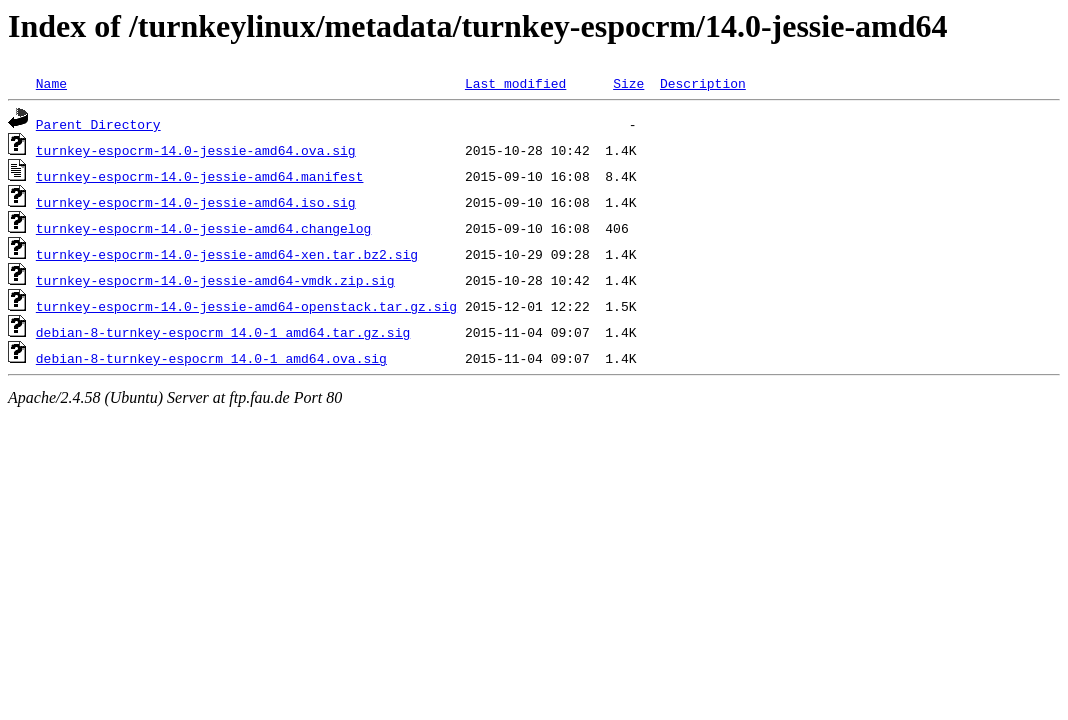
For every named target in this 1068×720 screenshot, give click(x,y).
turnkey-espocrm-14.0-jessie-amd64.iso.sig (196, 202)
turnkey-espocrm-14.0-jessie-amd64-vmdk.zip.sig (215, 280)
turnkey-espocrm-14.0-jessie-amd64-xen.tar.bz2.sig (227, 254)
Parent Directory (98, 124)
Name (51, 83)
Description (703, 83)
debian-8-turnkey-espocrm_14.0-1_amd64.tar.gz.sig (223, 332)
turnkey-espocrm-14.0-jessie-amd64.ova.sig (196, 150)
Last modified (515, 83)
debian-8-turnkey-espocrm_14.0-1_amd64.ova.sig (211, 358)
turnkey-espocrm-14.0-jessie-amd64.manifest (200, 176)
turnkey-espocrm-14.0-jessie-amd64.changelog (203, 228)
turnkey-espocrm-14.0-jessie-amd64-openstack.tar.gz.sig (246, 306)
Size (628, 83)
